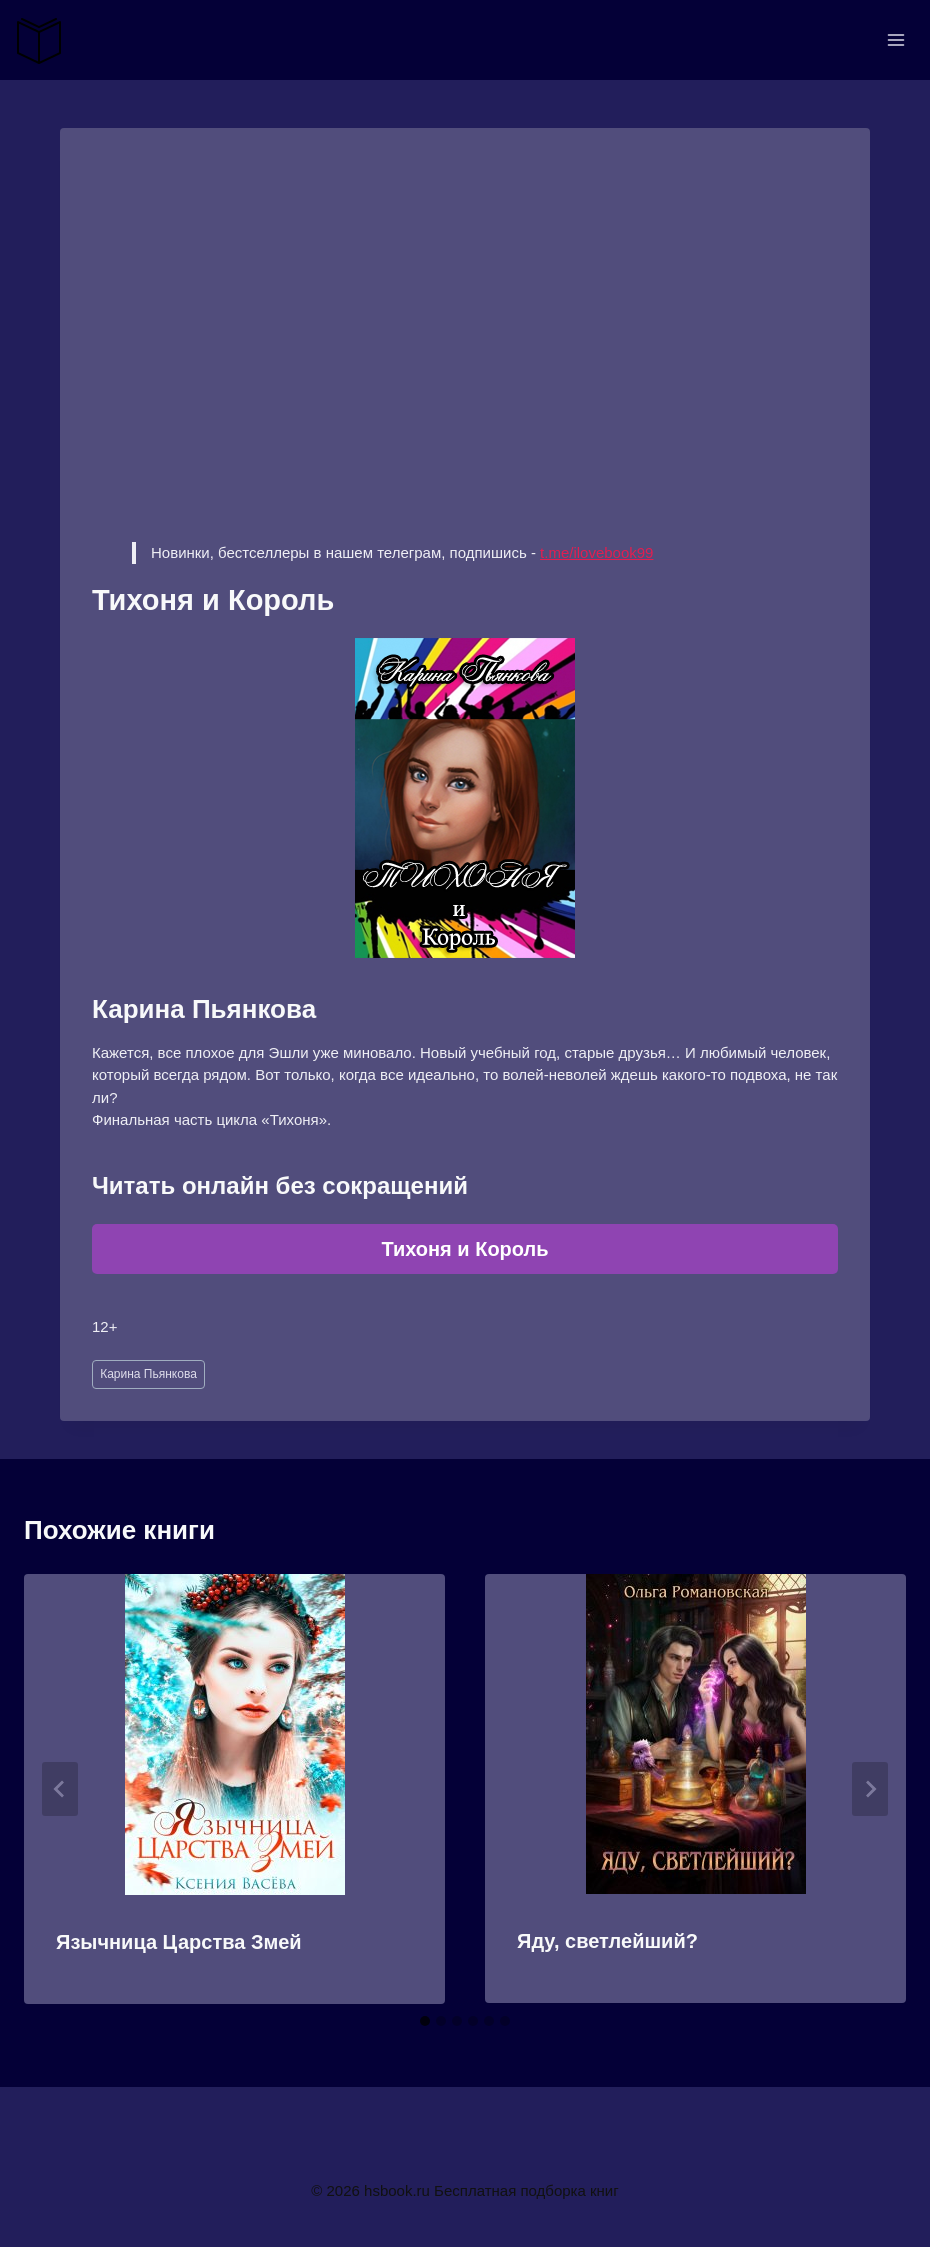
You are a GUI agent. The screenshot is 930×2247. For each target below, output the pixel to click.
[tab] (425, 2021)
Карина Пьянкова (148, 1374)
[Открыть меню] (895, 39)
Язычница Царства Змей (179, 1942)
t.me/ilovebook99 (596, 552)
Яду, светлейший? (607, 1941)
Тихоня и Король (464, 1249)
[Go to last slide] (60, 1789)
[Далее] (870, 1789)
